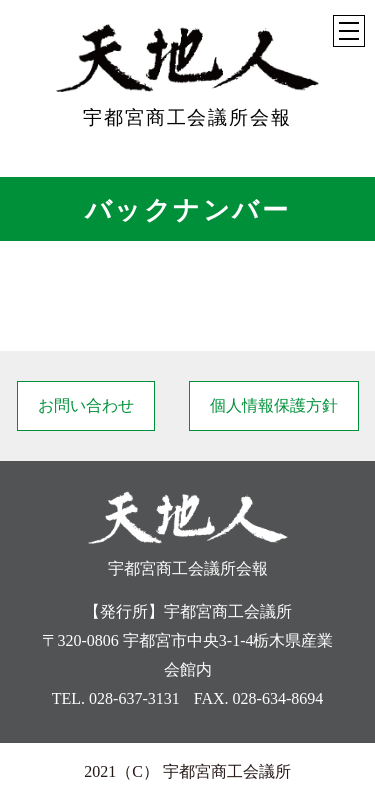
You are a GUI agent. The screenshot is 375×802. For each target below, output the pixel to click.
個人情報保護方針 (274, 405)
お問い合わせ (86, 405)
